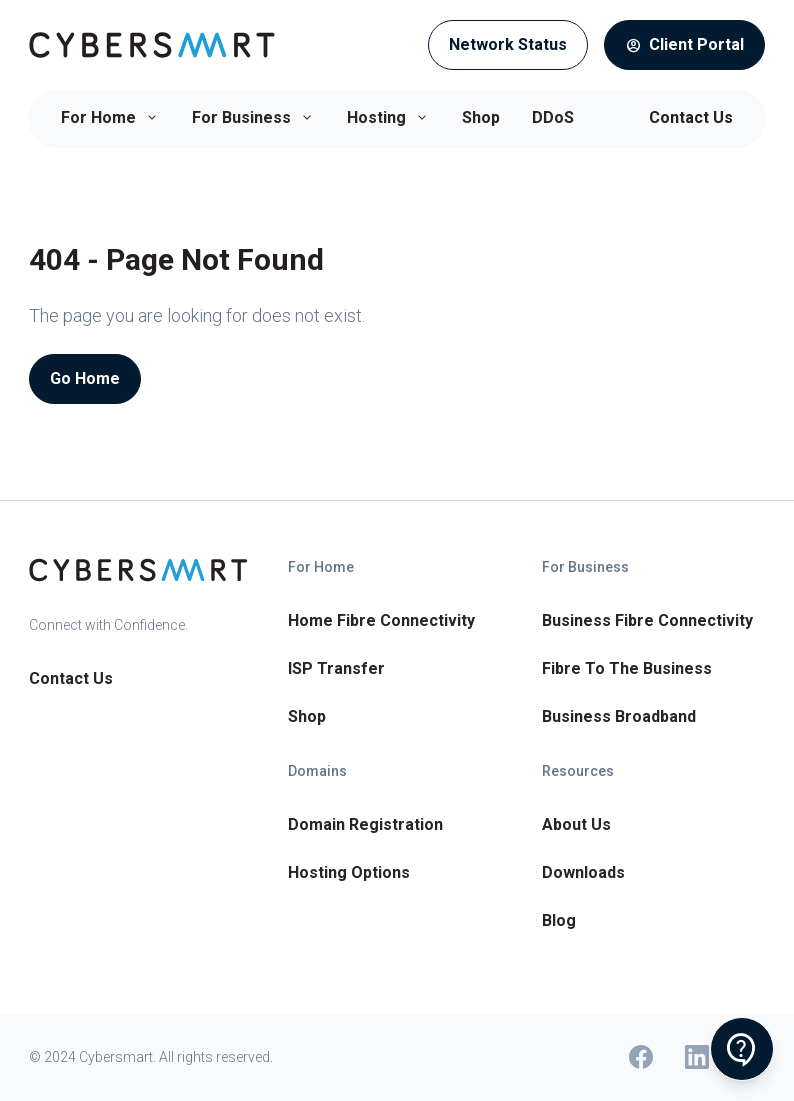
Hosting (388, 118)
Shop (481, 117)
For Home (110, 118)
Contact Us (691, 117)
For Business (253, 118)
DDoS (553, 117)
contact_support (742, 1051)
